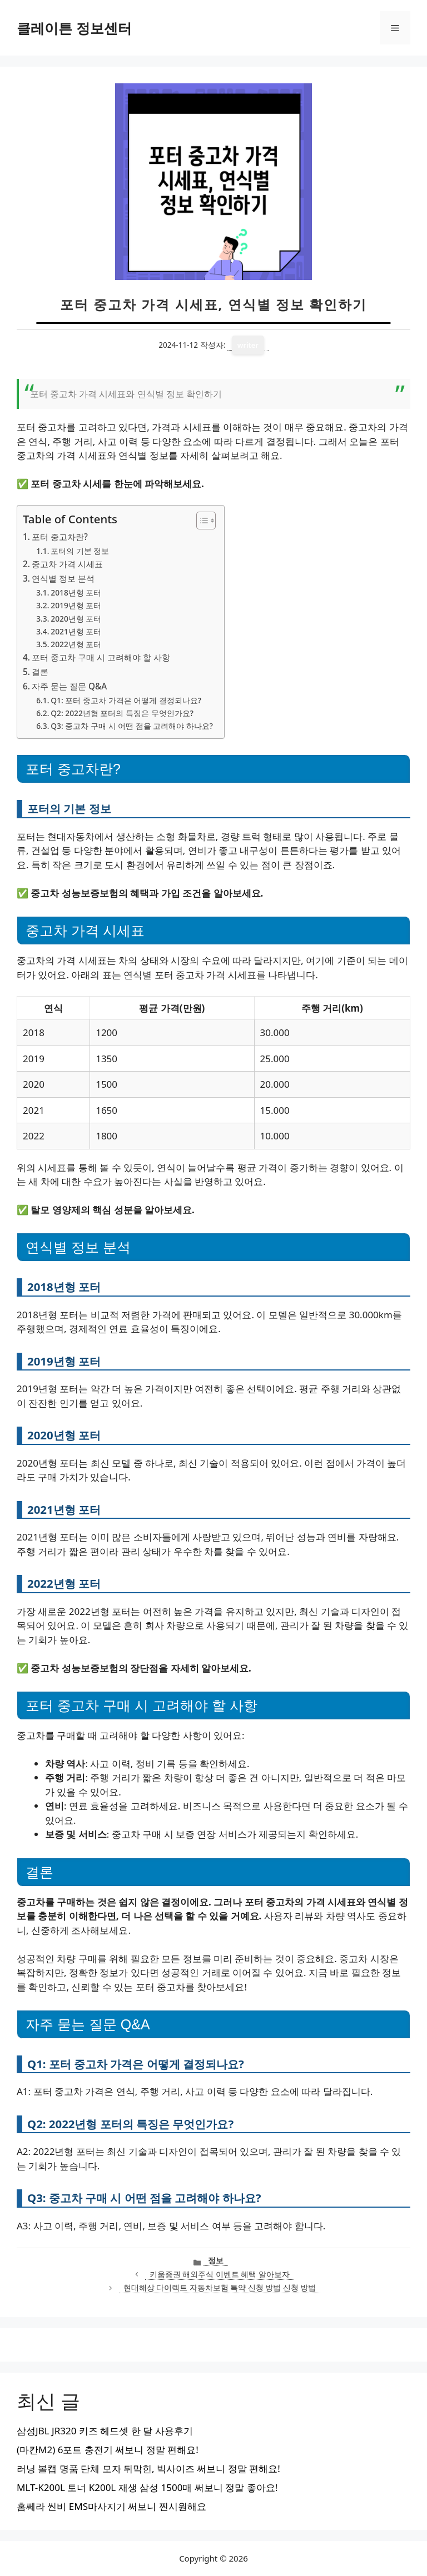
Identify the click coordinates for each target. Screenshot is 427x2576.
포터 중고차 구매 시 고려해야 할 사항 (101, 657)
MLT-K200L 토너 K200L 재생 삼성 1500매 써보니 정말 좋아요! (147, 2487)
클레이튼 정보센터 (74, 27)
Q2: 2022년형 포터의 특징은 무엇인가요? (122, 713)
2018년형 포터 (76, 592)
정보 (216, 2260)
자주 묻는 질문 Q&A (69, 686)
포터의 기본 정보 (80, 551)
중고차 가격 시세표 (67, 563)
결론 (40, 671)
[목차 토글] (200, 520)
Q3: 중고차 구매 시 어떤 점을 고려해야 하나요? (132, 726)
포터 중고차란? (60, 536)
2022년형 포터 (76, 644)
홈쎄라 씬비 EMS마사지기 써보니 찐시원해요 (111, 2506)
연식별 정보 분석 (63, 578)
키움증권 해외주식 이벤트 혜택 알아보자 (220, 2274)
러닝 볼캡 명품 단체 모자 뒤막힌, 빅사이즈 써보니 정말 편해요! (148, 2468)
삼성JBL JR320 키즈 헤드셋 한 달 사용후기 (105, 2430)
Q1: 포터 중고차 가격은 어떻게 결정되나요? (126, 700)
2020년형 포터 (76, 618)
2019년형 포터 (76, 605)
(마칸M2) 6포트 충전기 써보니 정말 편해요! (107, 2449)
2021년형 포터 (76, 631)
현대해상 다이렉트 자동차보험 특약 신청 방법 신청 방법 (219, 2287)
